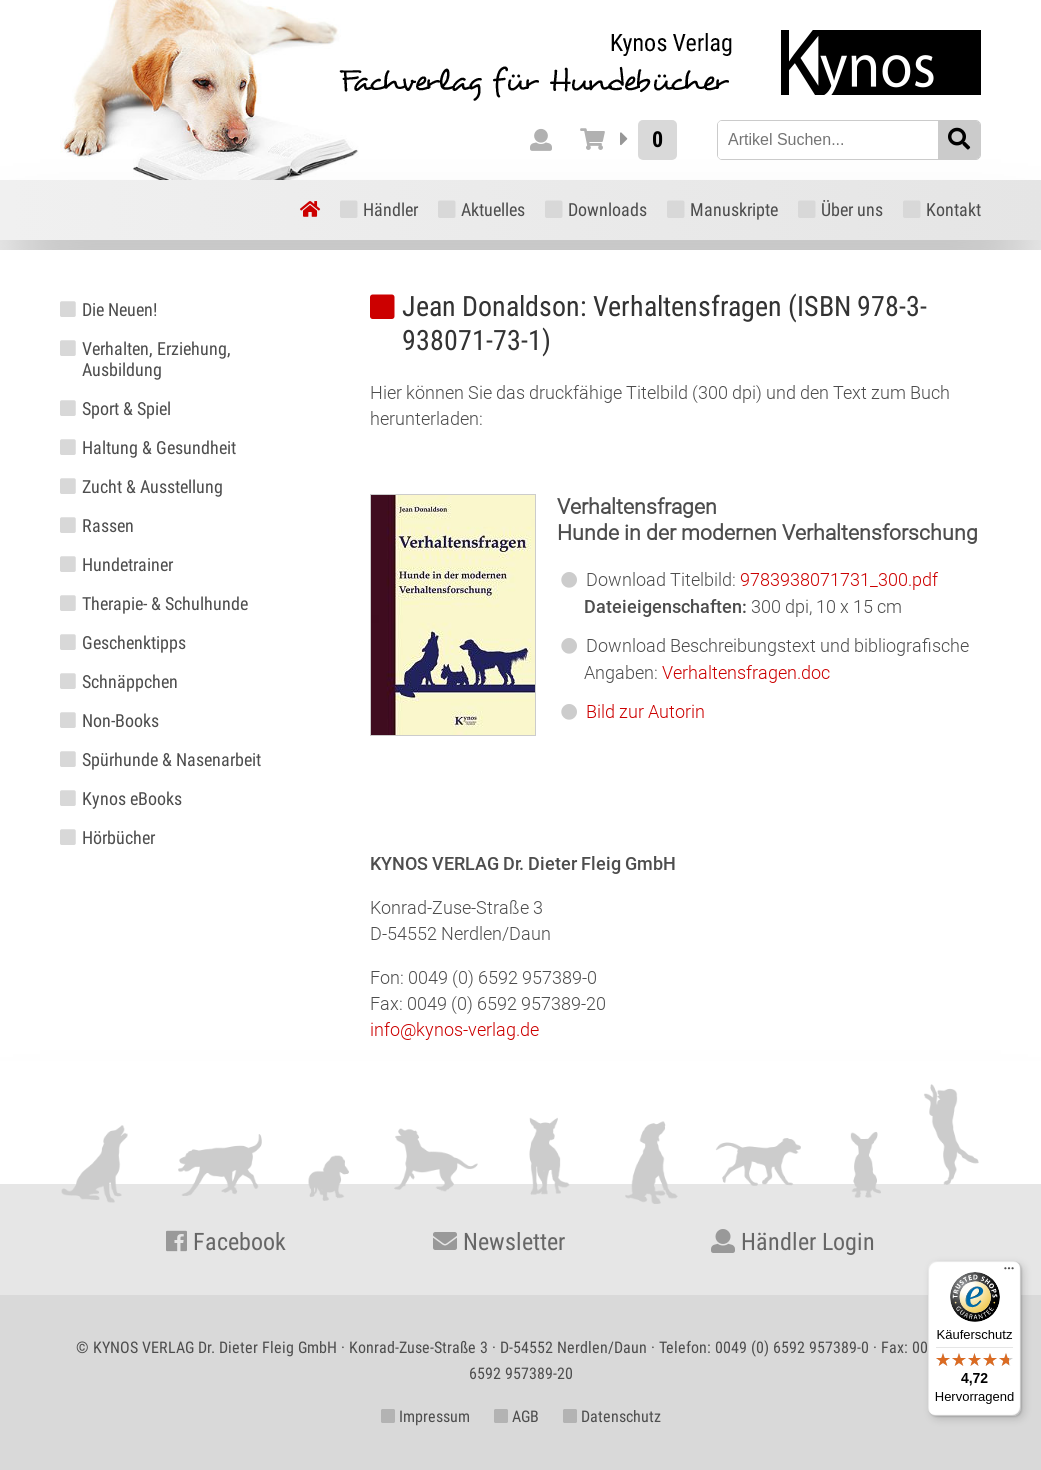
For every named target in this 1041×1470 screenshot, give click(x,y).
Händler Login (793, 1242)
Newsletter (499, 1242)
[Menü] (1009, 1273)
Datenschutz (612, 1416)
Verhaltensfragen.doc (746, 672)
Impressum (425, 1416)
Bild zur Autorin (645, 711)
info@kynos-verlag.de (454, 1029)
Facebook (226, 1242)
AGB (516, 1416)
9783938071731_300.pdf (839, 579)
